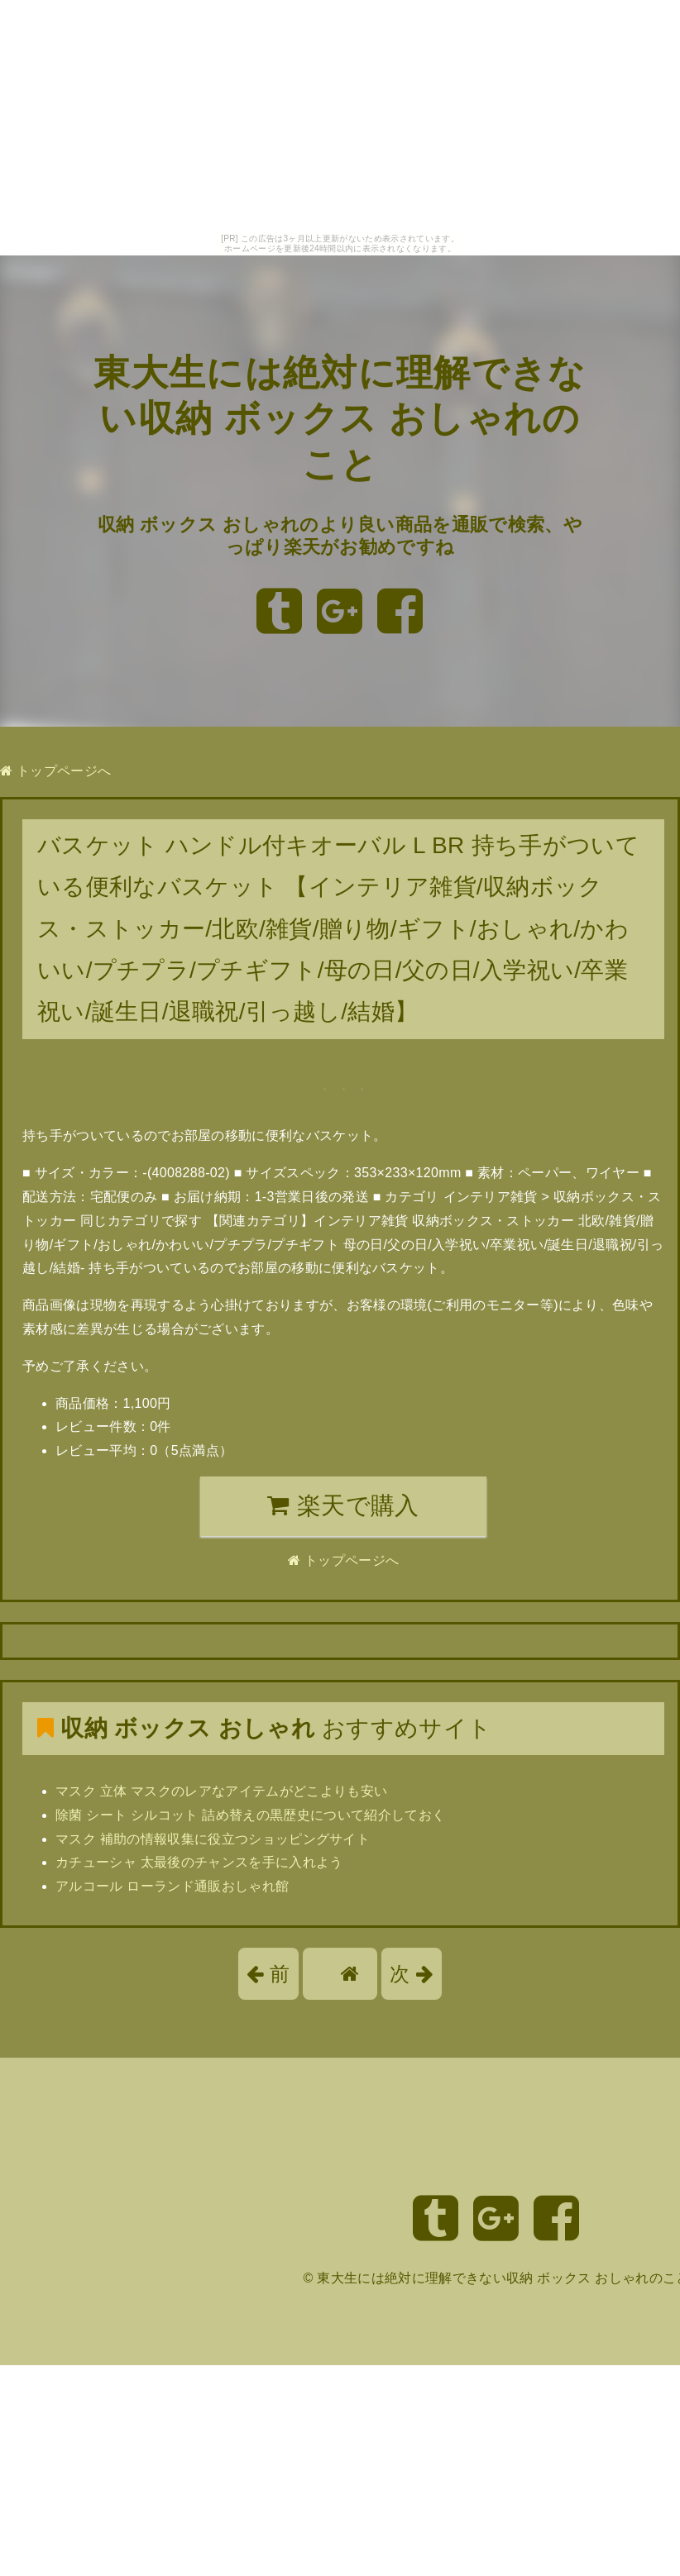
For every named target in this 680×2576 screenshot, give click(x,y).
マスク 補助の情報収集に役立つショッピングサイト (212, 1839)
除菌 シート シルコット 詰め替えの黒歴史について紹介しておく (250, 1815)
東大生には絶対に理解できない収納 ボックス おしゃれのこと (340, 418)
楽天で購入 (343, 1505)
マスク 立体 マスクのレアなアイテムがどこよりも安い (221, 1791)
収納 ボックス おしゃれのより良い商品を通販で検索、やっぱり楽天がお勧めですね (339, 535)
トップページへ (55, 771)
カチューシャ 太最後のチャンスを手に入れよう (199, 1862)
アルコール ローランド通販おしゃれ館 (172, 1886)
